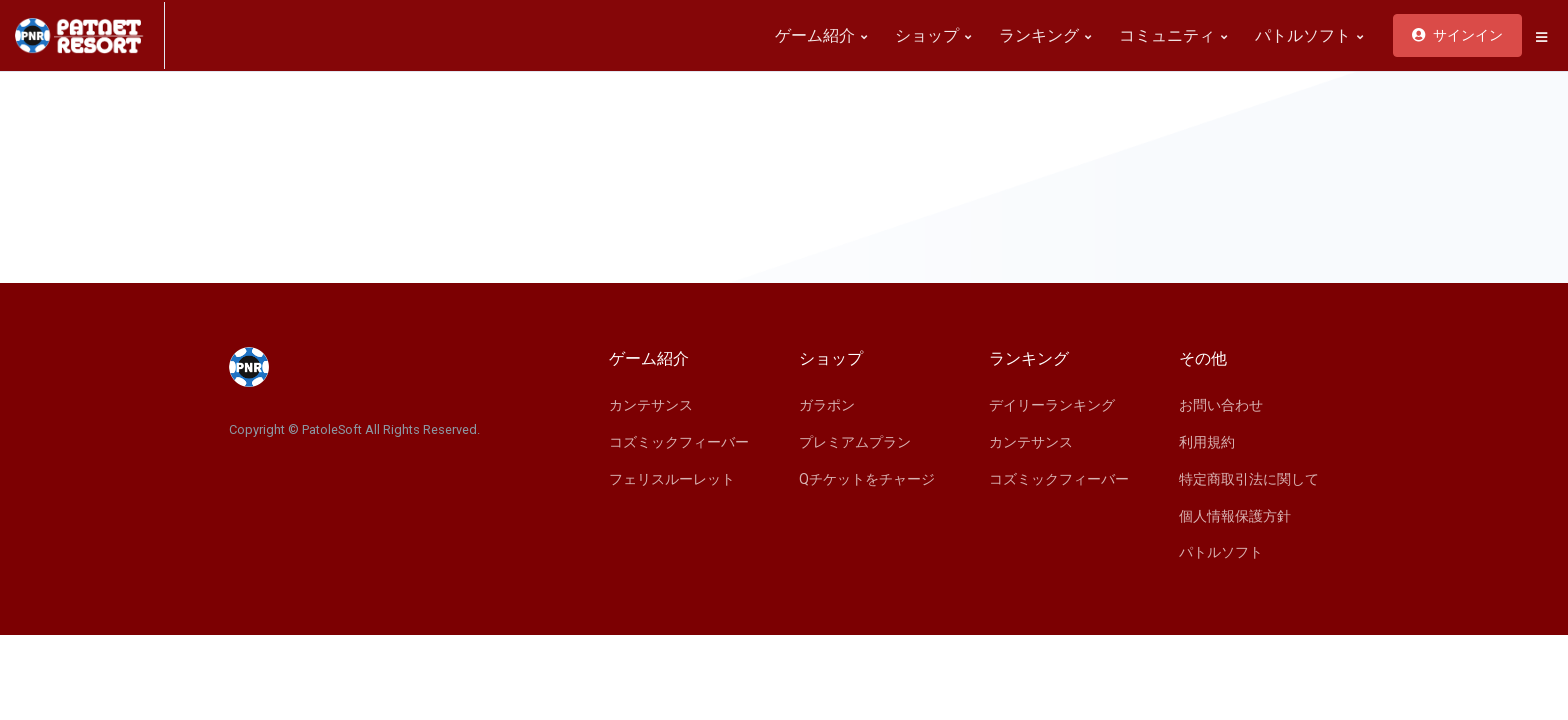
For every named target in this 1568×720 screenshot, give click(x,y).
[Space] (90, 35)
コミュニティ (1173, 35)
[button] (1541, 37)
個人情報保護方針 (1235, 516)
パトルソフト (1309, 35)
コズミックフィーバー (679, 442)
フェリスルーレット (672, 479)
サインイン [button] (1457, 35)
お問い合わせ (1221, 405)
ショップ (933, 35)
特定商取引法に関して (1249, 479)
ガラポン (827, 405)
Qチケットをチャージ (867, 479)
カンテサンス (651, 405)
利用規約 (1207, 442)
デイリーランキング (1052, 405)
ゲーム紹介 (821, 35)
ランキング (1045, 35)
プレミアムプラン (855, 442)
